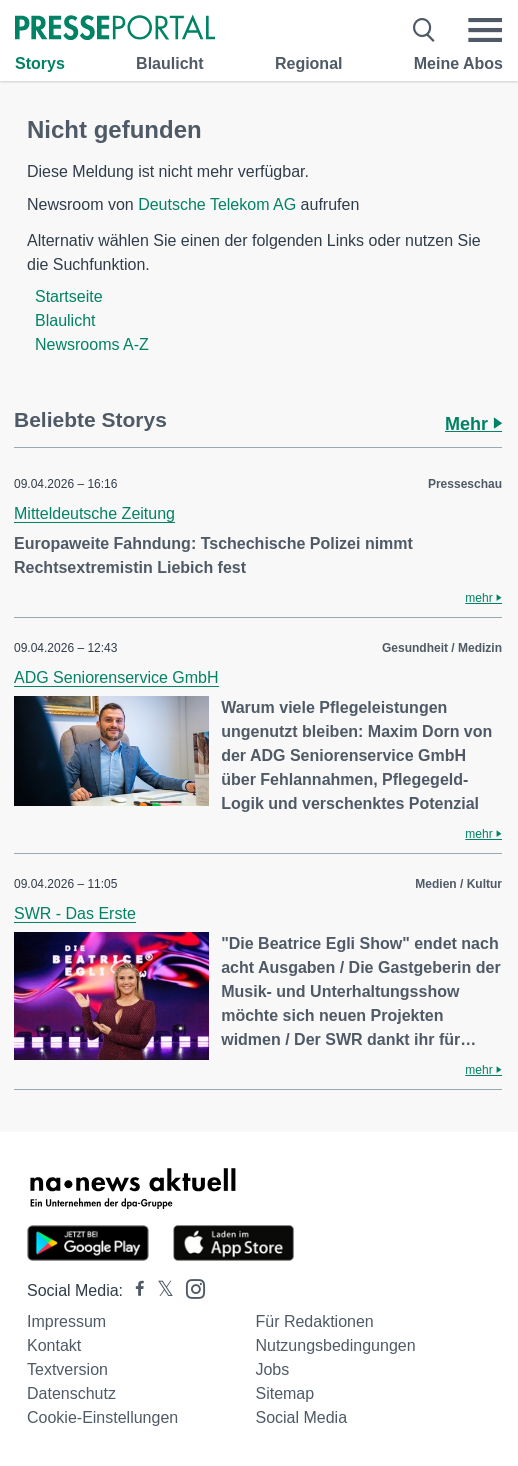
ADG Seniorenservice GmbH (116, 677)
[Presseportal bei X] (159, 1290)
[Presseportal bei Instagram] (189, 1287)
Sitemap (284, 1393)
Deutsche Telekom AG (217, 204)
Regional (309, 63)
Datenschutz (71, 1393)
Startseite (69, 296)
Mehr (473, 424)
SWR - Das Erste (75, 913)
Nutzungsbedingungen (335, 1345)
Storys (40, 63)
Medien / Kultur (458, 884)
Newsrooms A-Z (92, 344)
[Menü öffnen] (485, 30)
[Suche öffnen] (424, 30)
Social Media (301, 1417)
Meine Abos (458, 63)
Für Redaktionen (314, 1321)
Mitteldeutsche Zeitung (94, 513)
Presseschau (465, 484)
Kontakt (54, 1345)
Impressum (66, 1321)
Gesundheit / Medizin (442, 648)
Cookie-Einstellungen (102, 1417)
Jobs (272, 1369)
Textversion (67, 1369)
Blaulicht (170, 63)
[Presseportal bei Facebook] (134, 1290)
